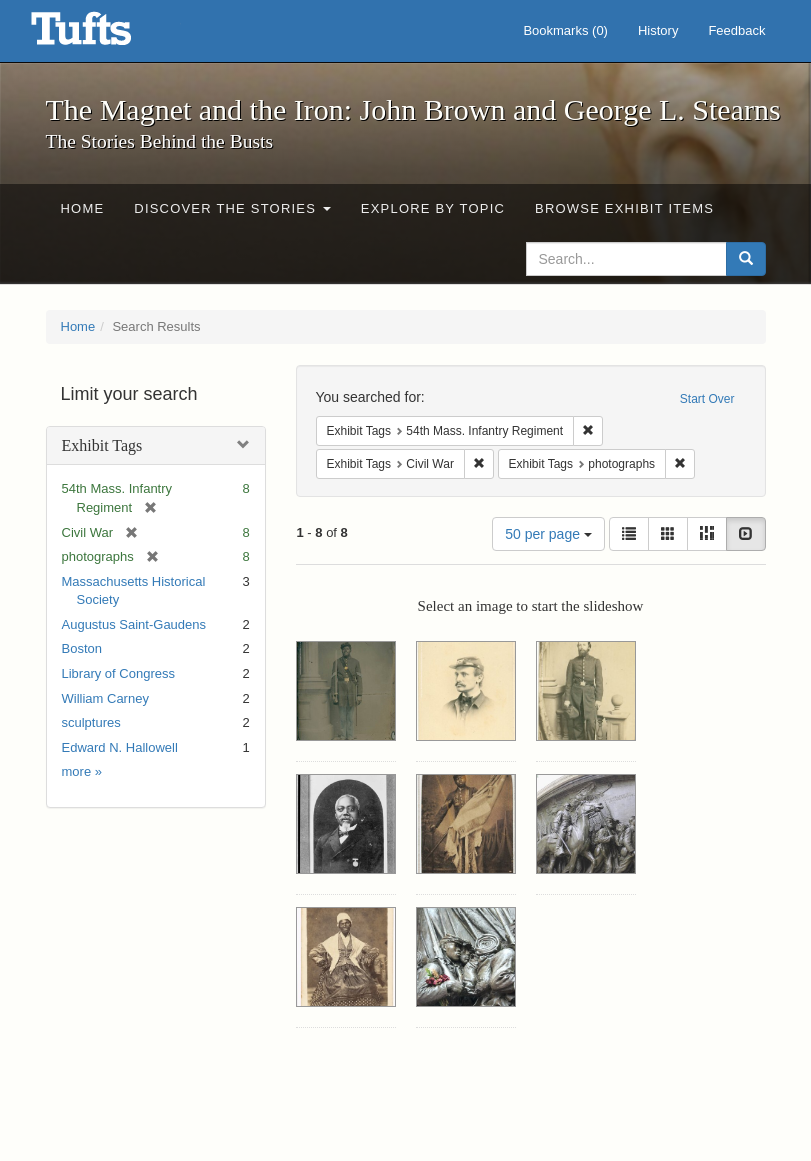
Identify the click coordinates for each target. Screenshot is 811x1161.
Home (83, 208)
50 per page (548, 534)
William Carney (105, 698)
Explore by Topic (433, 208)
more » (82, 771)
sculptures (91, 722)
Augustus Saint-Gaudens (134, 624)
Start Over (707, 399)
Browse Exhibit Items (624, 208)
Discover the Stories (232, 208)
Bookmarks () (565, 30)
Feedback (736, 30)
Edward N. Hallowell (120, 747)
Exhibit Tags (102, 445)
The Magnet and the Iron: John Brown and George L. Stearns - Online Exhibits (106, 35)
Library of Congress (118, 673)
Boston (82, 648)
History (658, 30)
